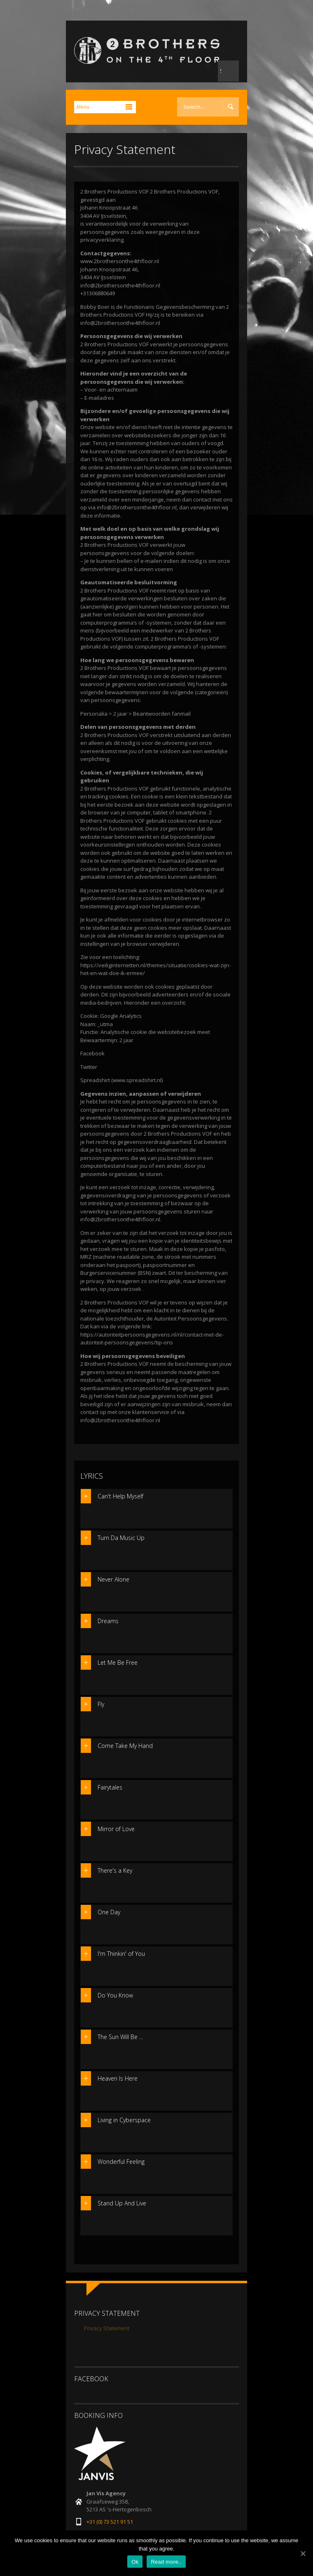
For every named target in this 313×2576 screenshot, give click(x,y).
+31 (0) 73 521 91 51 (109, 2521)
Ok (134, 2562)
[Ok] (303, 2553)
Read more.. (166, 2562)
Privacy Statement (106, 2328)
